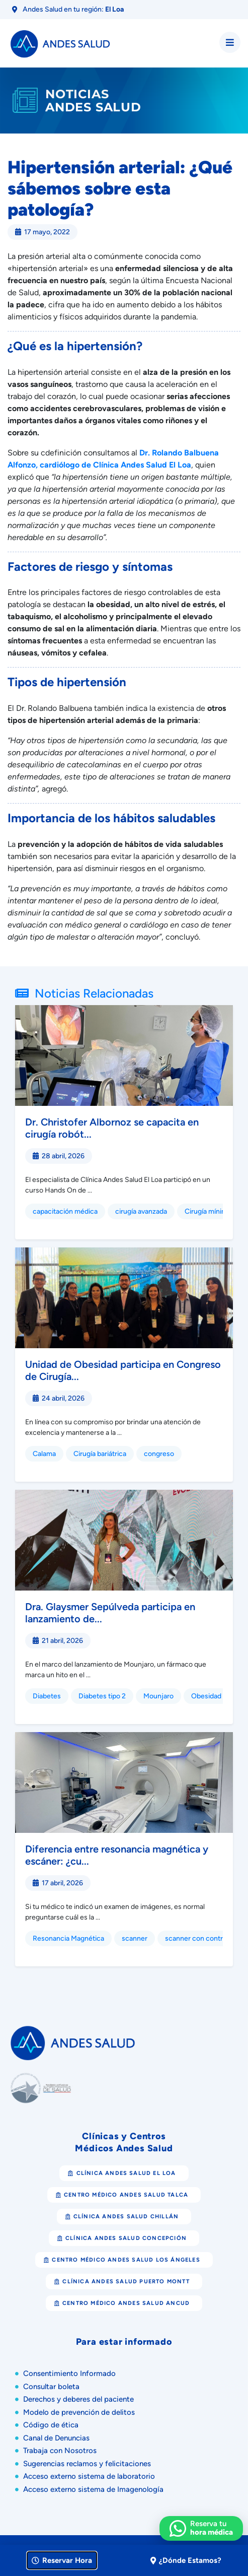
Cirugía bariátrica (99, 1453)
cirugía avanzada (141, 1211)
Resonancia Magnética (68, 1938)
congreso (159, 1453)
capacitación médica (65, 1211)
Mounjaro (158, 1696)
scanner (134, 1938)
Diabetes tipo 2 (102, 1696)
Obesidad (206, 1696)
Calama (44, 1453)
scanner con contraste (200, 1938)
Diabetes (47, 1696)
